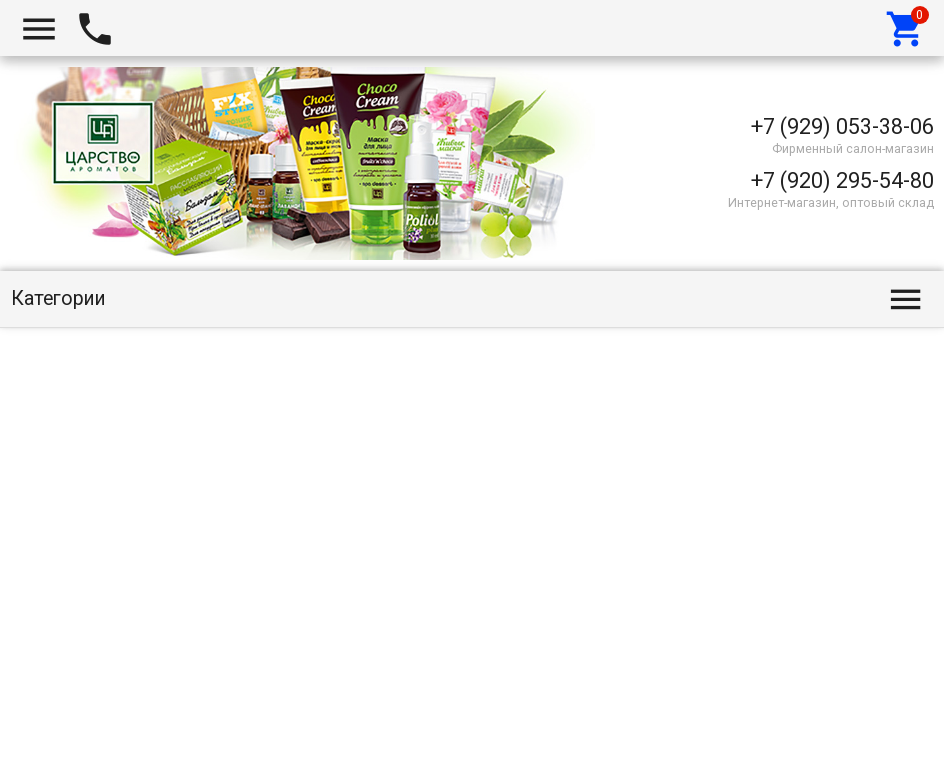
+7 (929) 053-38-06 (842, 126)
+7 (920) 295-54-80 (842, 180)
